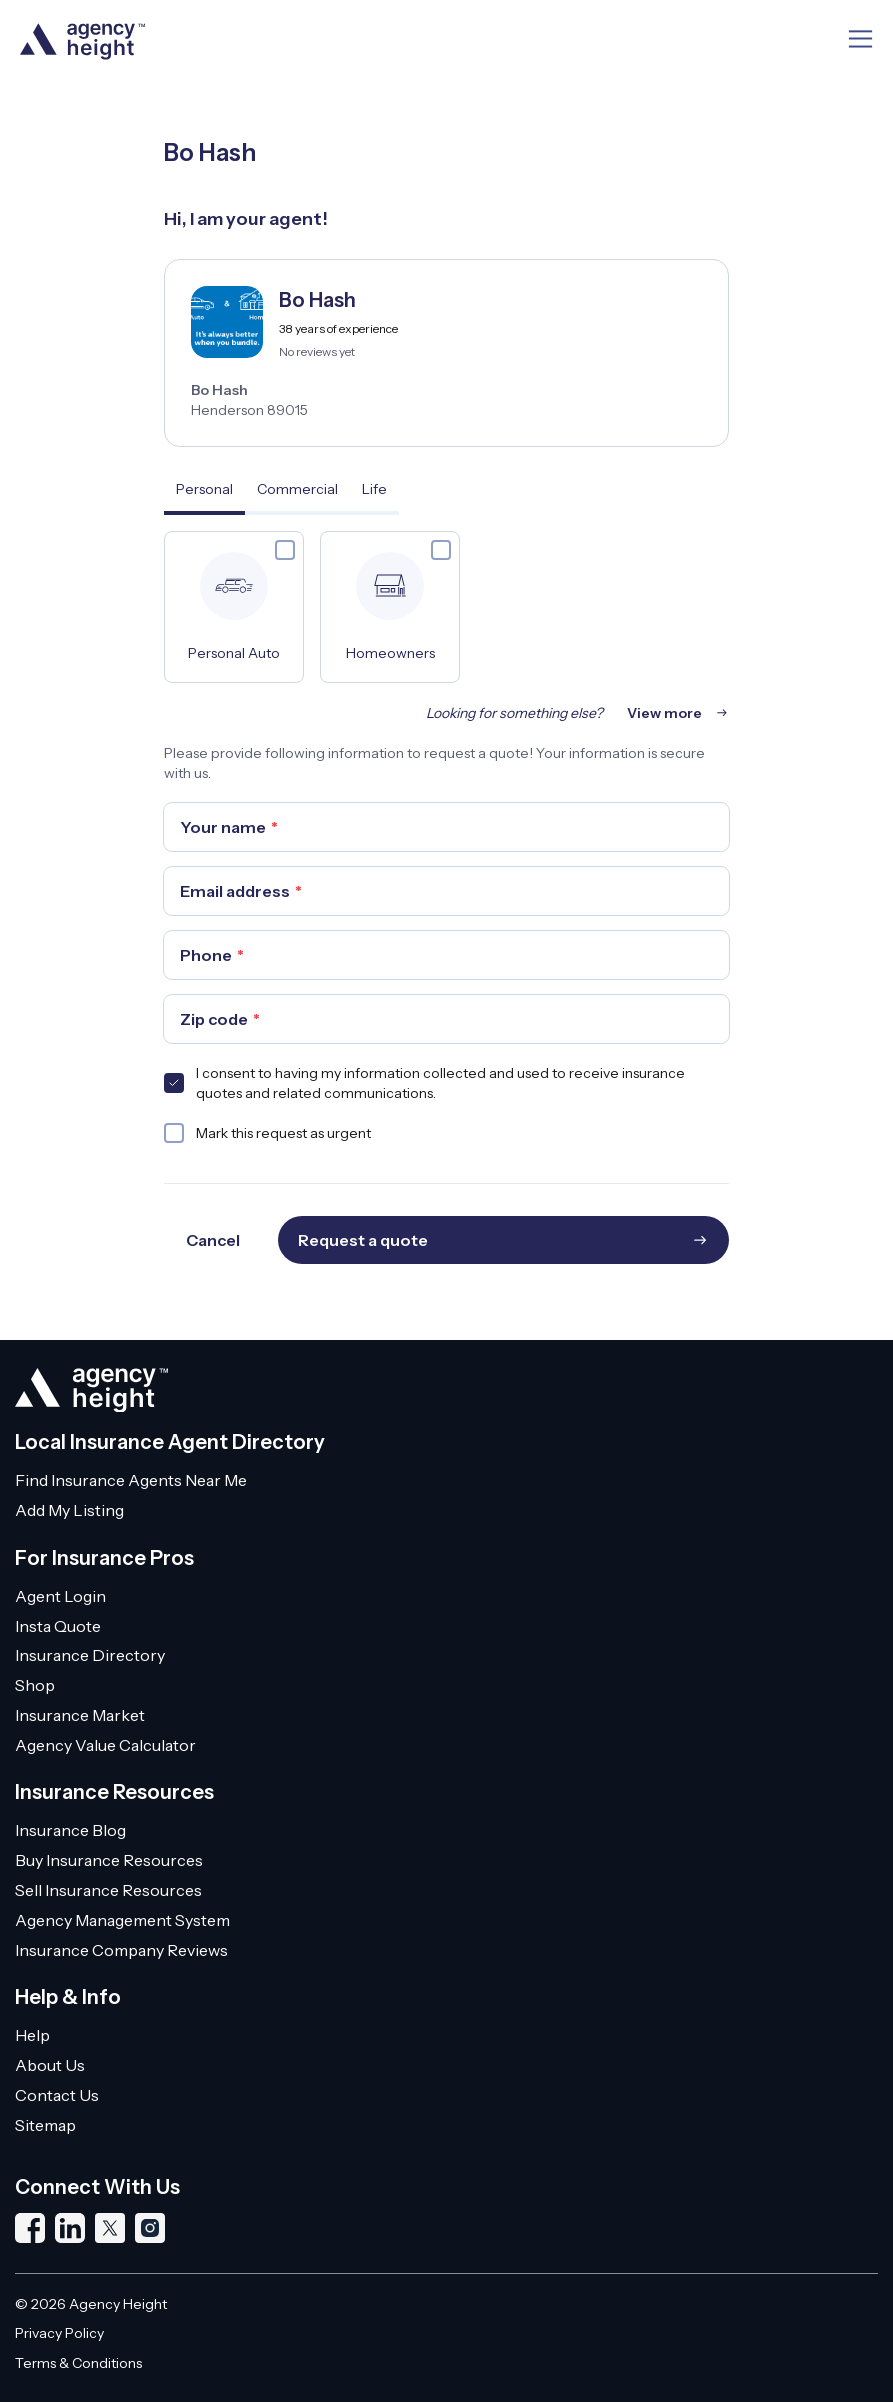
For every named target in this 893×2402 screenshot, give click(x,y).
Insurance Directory (90, 1655)
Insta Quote (58, 1626)
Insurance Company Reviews (121, 1950)
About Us (50, 2065)
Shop (35, 1685)
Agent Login (60, 1596)
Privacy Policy (59, 2333)
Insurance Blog (70, 1830)
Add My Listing (69, 1510)
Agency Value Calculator (105, 1745)
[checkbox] (285, 550)
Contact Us (57, 2095)
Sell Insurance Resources (108, 1890)
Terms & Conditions (78, 2363)
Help (32, 2035)
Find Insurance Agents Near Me (131, 1480)
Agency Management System (122, 1920)
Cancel (213, 1240)
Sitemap (45, 2125)
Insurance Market (80, 1715)
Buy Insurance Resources (109, 1860)
